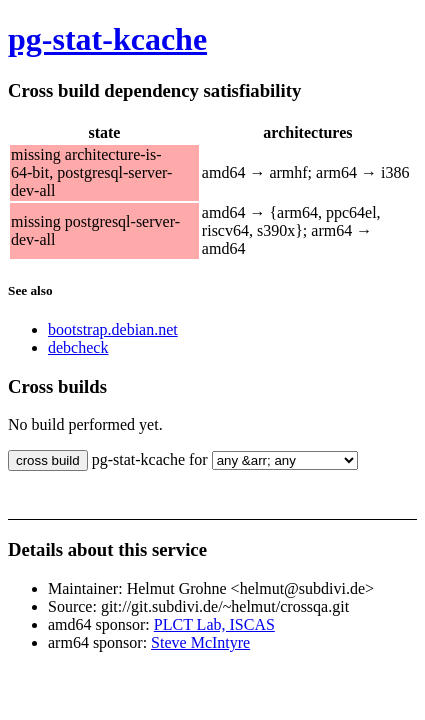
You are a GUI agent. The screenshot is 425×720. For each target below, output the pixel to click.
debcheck (78, 347)
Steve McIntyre (200, 642)
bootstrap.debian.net (113, 329)
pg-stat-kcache (107, 39)
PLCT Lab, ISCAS (214, 624)
